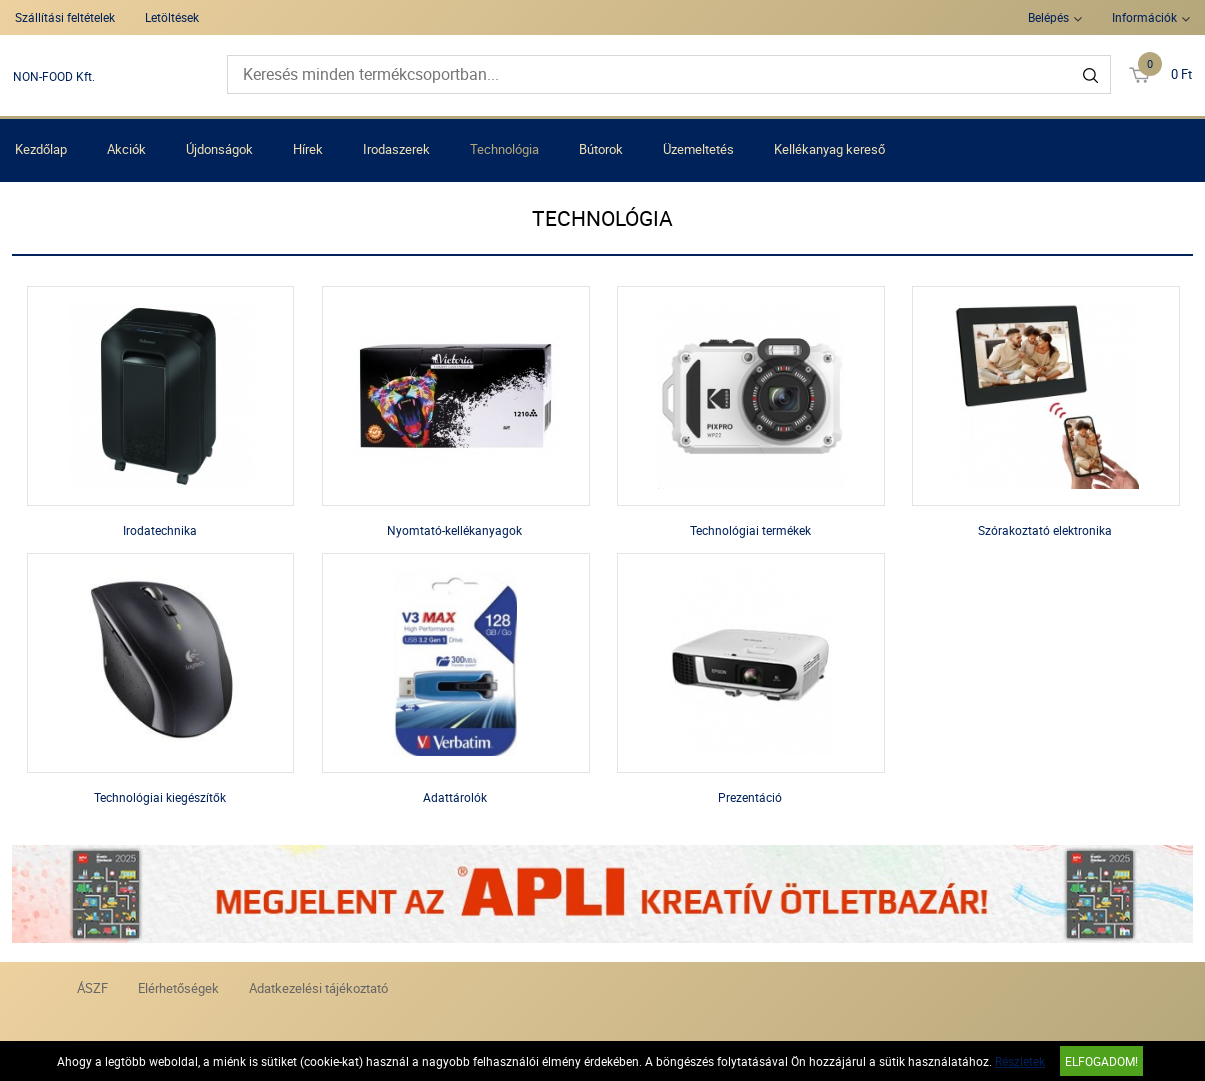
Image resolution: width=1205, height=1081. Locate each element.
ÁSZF (92, 988)
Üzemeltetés (698, 149)
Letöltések (172, 17)
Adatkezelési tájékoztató (318, 988)
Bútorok (601, 149)
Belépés (1048, 17)
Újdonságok (219, 149)
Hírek (308, 149)
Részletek (1020, 1061)
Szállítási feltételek (65, 17)
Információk (1144, 17)
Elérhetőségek (178, 988)
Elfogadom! (1101, 1061)
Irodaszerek (396, 149)
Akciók (126, 149)
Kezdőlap (41, 149)
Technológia (504, 149)
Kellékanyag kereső (829, 149)
